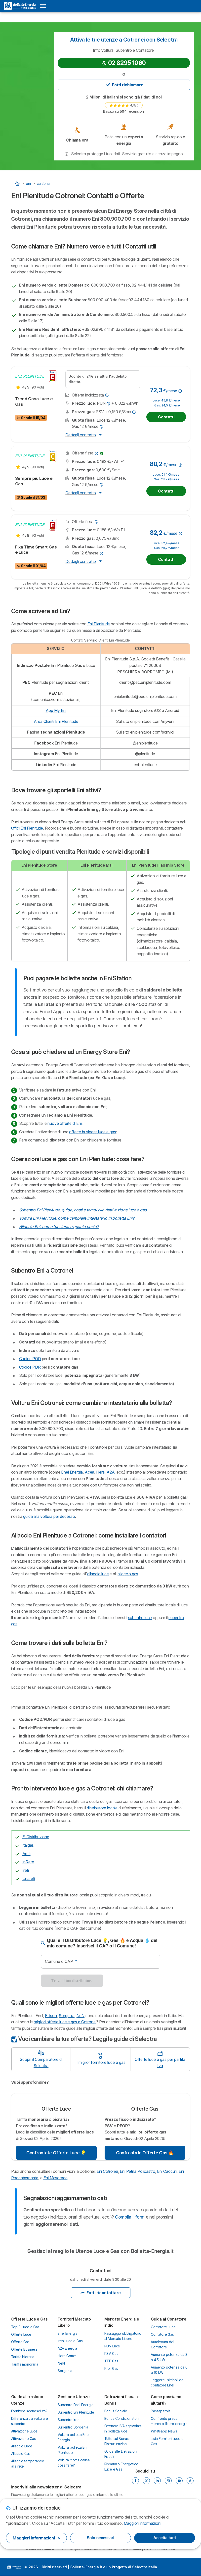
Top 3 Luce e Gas (25, 2327)
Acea (89, 1472)
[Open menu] (43, 6)
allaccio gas (128, 1573)
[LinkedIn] (157, 2480)
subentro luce (140, 1617)
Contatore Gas (162, 2334)
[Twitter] (146, 2480)
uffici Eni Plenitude (27, 828)
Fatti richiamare (124, 84)
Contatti (166, 416)
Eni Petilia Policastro (137, 2171)
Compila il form (130, 2217)
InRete (28, 1861)
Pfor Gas (111, 2368)
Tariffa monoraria (24, 2364)
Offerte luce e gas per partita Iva (160, 2059)
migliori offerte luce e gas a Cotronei (65, 2021)
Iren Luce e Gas (70, 2341)
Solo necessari (100, 2538)
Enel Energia (72, 1472)
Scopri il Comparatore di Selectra (41, 2059)
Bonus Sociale (115, 2411)
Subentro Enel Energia (75, 2405)
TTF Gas (111, 2361)
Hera (100, 1472)
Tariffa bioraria (23, 2357)
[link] (124, 105)
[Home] (18, 183)
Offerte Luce (21, 2334)
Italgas (28, 1845)
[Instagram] (168, 2480)
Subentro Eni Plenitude (76, 2412)
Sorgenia (67, 2015)
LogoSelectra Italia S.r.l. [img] (14, 2567)
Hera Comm (67, 2356)
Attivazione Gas (23, 2438)
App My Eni (56, 710)
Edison (51, 2015)
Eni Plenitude (98, 623)
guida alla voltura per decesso (49, 1516)
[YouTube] (179, 2480)
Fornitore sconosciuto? (29, 2411)
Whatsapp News (164, 2431)
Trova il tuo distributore (71, 1981)
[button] (66, 154)
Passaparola (160, 2411)
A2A (111, 1472)
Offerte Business (24, 2349)
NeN (80, 2015)
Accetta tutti (164, 2538)
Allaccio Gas (21, 2453)
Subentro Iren (69, 2420)
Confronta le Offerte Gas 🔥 (145, 2152)
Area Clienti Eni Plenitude (56, 721)
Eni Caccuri (167, 2171)
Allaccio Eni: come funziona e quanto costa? (59, 1226)
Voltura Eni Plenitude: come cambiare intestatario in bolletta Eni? (76, 1218)
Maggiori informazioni (142, 2523)
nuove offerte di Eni (64, 1123)
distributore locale (102, 1807)
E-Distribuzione (35, 1836)
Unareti (28, 1878)
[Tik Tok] (190, 2480)
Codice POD (30, 1358)
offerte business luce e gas (92, 1131)
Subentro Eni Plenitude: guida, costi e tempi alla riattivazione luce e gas (83, 1209)
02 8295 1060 (124, 62)
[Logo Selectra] (20, 6)
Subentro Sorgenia (73, 2427)
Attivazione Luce (24, 2431)
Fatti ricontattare (100, 2292)
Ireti (25, 1870)
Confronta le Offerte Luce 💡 (56, 2152)
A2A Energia (67, 2348)
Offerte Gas (20, 2342)
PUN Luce (112, 2346)
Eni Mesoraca (55, 2177)
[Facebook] (135, 2480)
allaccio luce (98, 1573)
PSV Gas (111, 2353)
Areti (26, 1853)
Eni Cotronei (107, 2171)
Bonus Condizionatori (121, 2418)
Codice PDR (30, 1367)
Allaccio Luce (21, 2446)
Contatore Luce (163, 2327)
